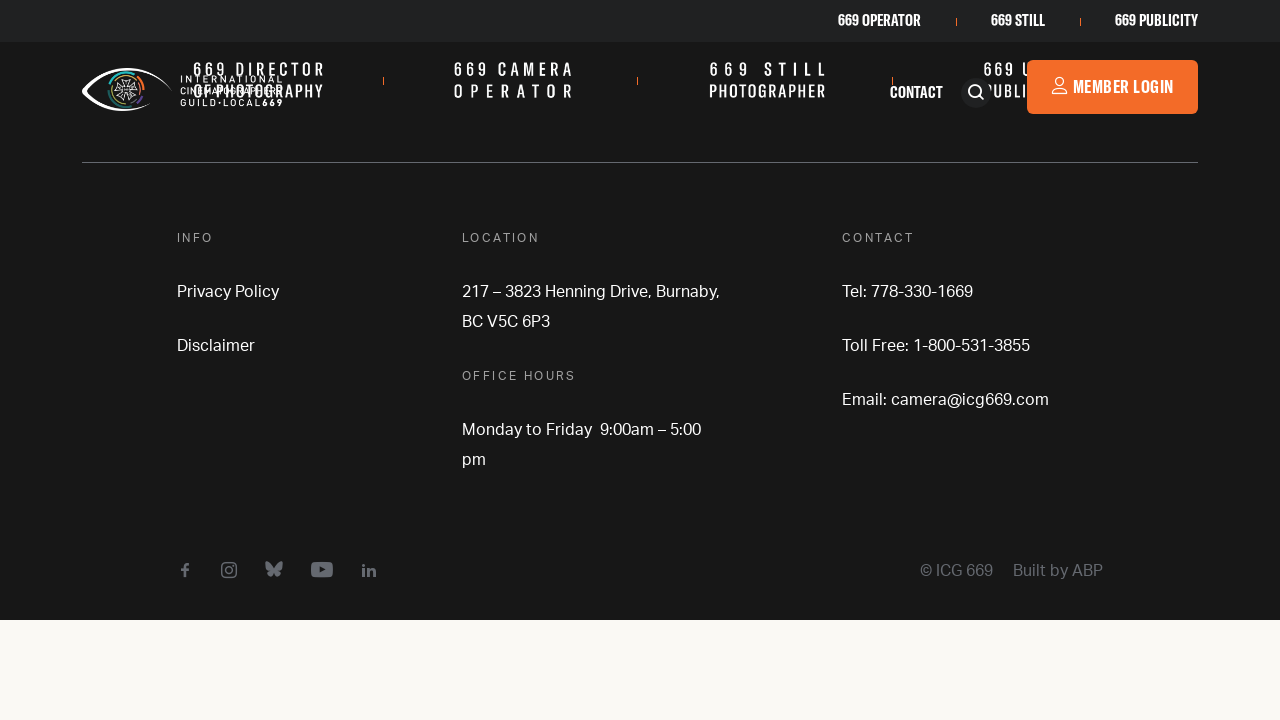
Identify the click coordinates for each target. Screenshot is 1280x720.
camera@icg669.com (970, 400)
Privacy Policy (228, 292)
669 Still (1018, 20)
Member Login (1112, 86)
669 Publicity (1156, 20)
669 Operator (879, 20)
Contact (916, 92)
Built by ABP (1058, 571)
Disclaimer (216, 346)
